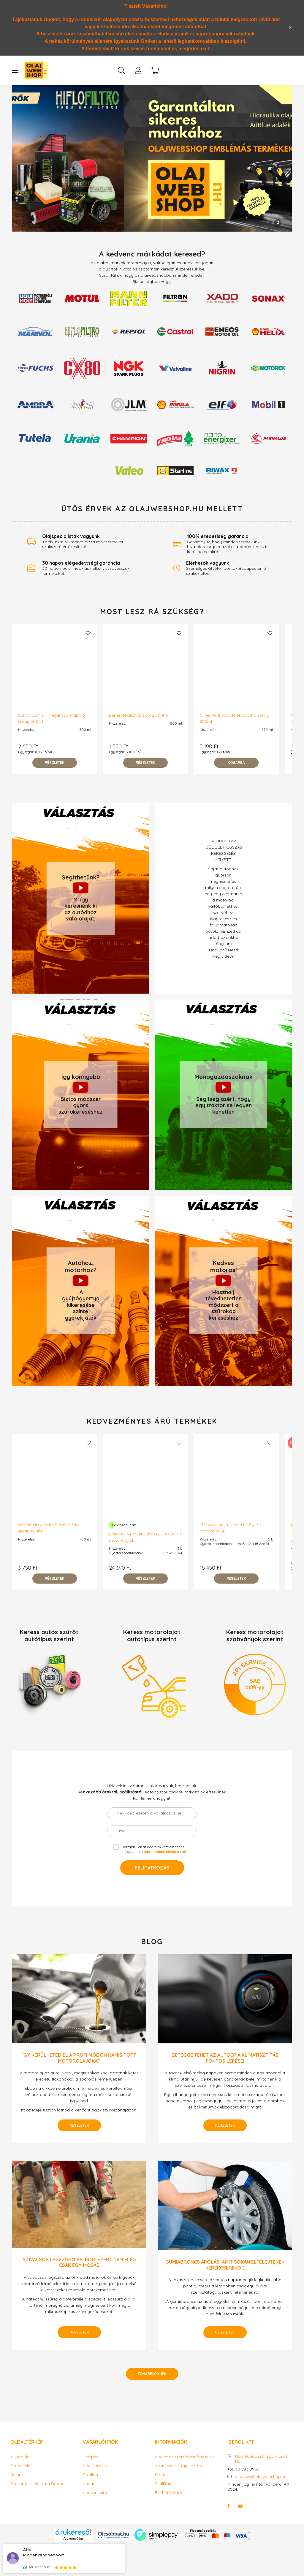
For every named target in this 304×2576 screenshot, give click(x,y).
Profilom (91, 2474)
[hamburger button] (15, 70)
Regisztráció (95, 2465)
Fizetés (162, 2474)
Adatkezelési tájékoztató (179, 2465)
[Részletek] (54, 763)
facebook (229, 2506)
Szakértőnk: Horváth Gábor (37, 2483)
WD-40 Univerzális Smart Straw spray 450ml (48, 1528)
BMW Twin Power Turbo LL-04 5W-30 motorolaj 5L (145, 1537)
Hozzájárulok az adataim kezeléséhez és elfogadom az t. (154, 1849)
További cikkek (152, 2374)
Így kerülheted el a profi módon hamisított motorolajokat (79, 2058)
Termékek (19, 2465)
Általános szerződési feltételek (184, 2456)
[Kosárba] (236, 763)
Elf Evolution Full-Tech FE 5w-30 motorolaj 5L (230, 1528)
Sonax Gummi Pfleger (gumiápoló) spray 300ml (52, 718)
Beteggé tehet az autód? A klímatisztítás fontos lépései (225, 2058)
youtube (240, 2506)
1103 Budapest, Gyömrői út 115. (261, 2459)
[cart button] (155, 70)
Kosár (88, 2483)
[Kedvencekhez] (88, 633)
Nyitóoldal (20, 2456)
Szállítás (163, 2483)
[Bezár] (290, 27)
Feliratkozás (152, 1868)
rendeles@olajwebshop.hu (260, 2476)
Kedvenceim (95, 2492)
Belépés (90, 2456)
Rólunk (16, 2474)
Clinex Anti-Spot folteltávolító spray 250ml (234, 718)
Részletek (79, 2125)
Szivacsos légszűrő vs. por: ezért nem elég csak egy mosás (79, 2262)
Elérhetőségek (168, 2492)
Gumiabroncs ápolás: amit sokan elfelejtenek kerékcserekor (224, 2264)
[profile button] (138, 70)
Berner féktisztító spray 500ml (138, 715)
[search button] (121, 70)
